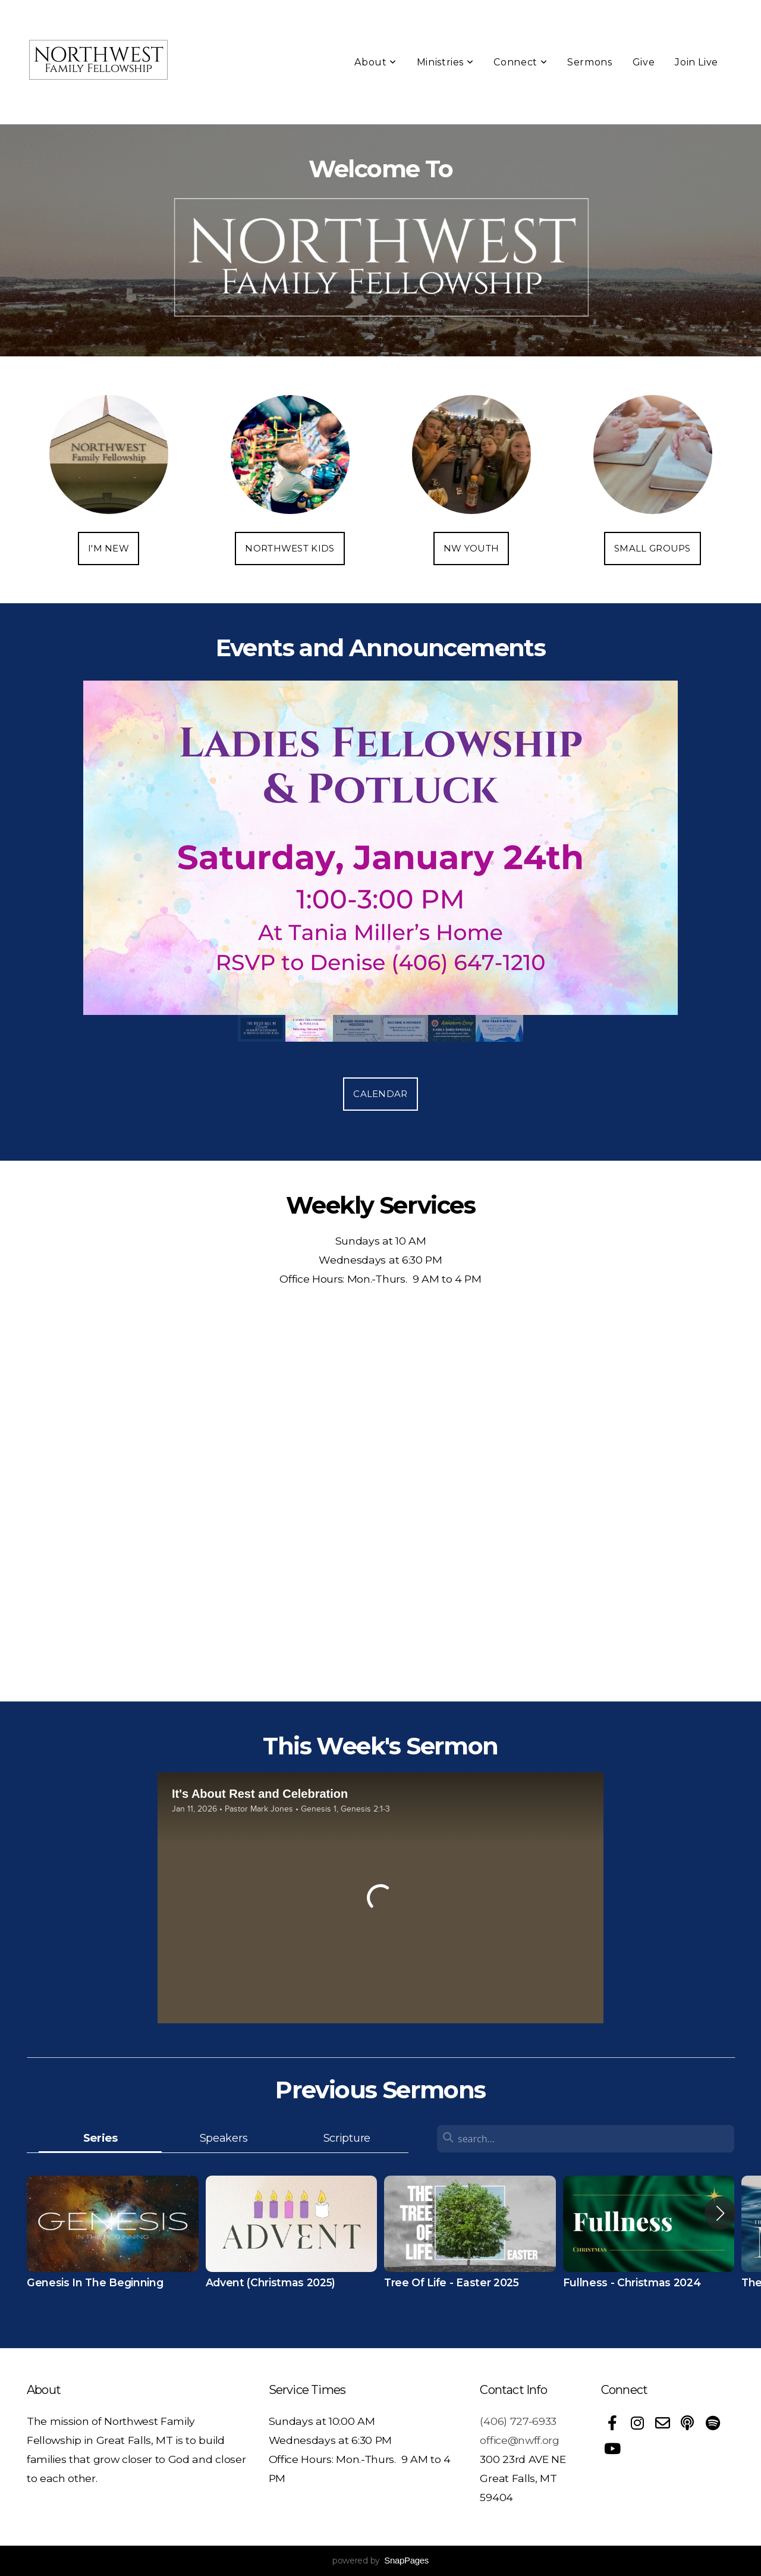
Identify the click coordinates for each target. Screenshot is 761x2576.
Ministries (445, 62)
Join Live (696, 62)
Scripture (346, 2138)
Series (100, 2138)
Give (644, 62)
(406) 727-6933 (518, 2421)
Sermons (589, 62)
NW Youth (471, 548)
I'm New (108, 548)
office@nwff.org (519, 2440)
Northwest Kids (289, 548)
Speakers (223, 2138)
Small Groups (652, 548)
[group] (113, 2243)
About (375, 62)
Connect (520, 62)
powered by (380, 2560)
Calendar (380, 1093)
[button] (720, 2213)
